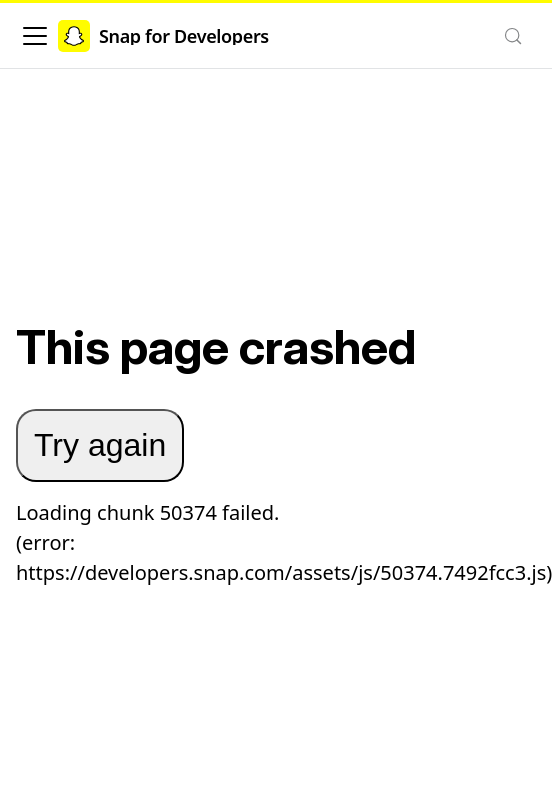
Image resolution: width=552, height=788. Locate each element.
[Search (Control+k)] (513, 36)
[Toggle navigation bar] (35, 36)
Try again (100, 445)
